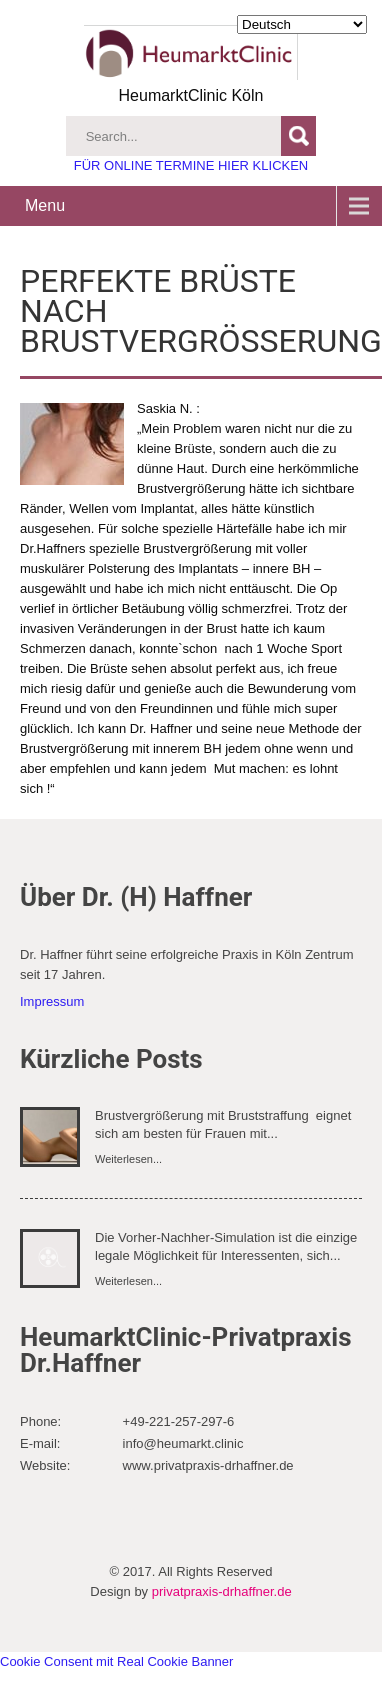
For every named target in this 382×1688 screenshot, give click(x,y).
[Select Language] (302, 24)
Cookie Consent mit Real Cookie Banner (116, 1661)
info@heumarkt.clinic (183, 1443)
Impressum (52, 1001)
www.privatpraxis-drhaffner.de (208, 1465)
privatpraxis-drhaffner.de (222, 1591)
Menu (45, 205)
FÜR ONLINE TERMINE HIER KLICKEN (191, 165)
